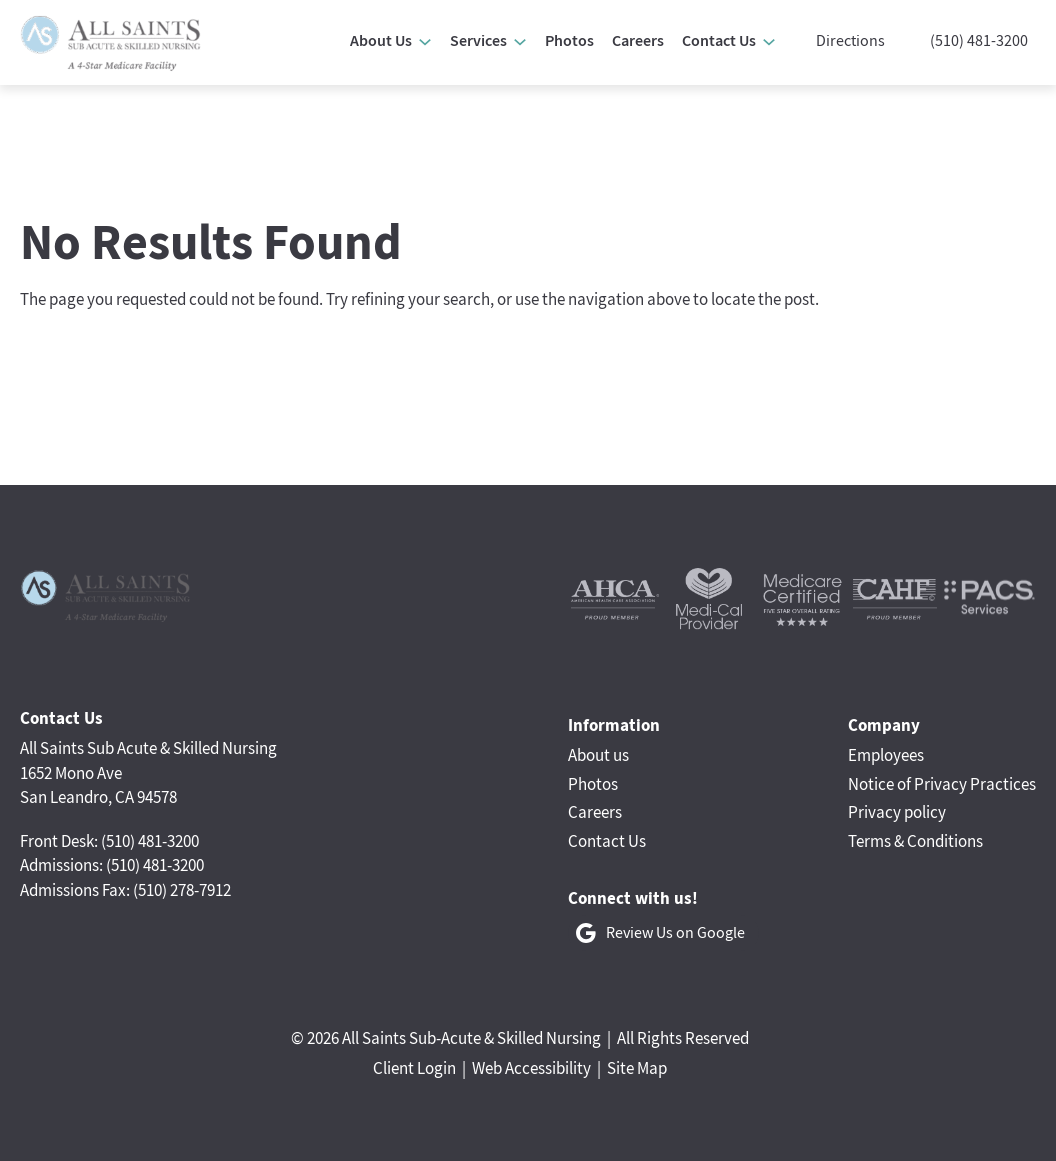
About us (598, 755)
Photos (593, 784)
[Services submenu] (520, 42)
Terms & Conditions (915, 841)
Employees (886, 755)
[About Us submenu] (425, 42)
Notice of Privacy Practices (942, 784)
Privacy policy (897, 812)
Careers (595, 812)
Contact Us (607, 841)
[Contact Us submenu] (769, 42)
